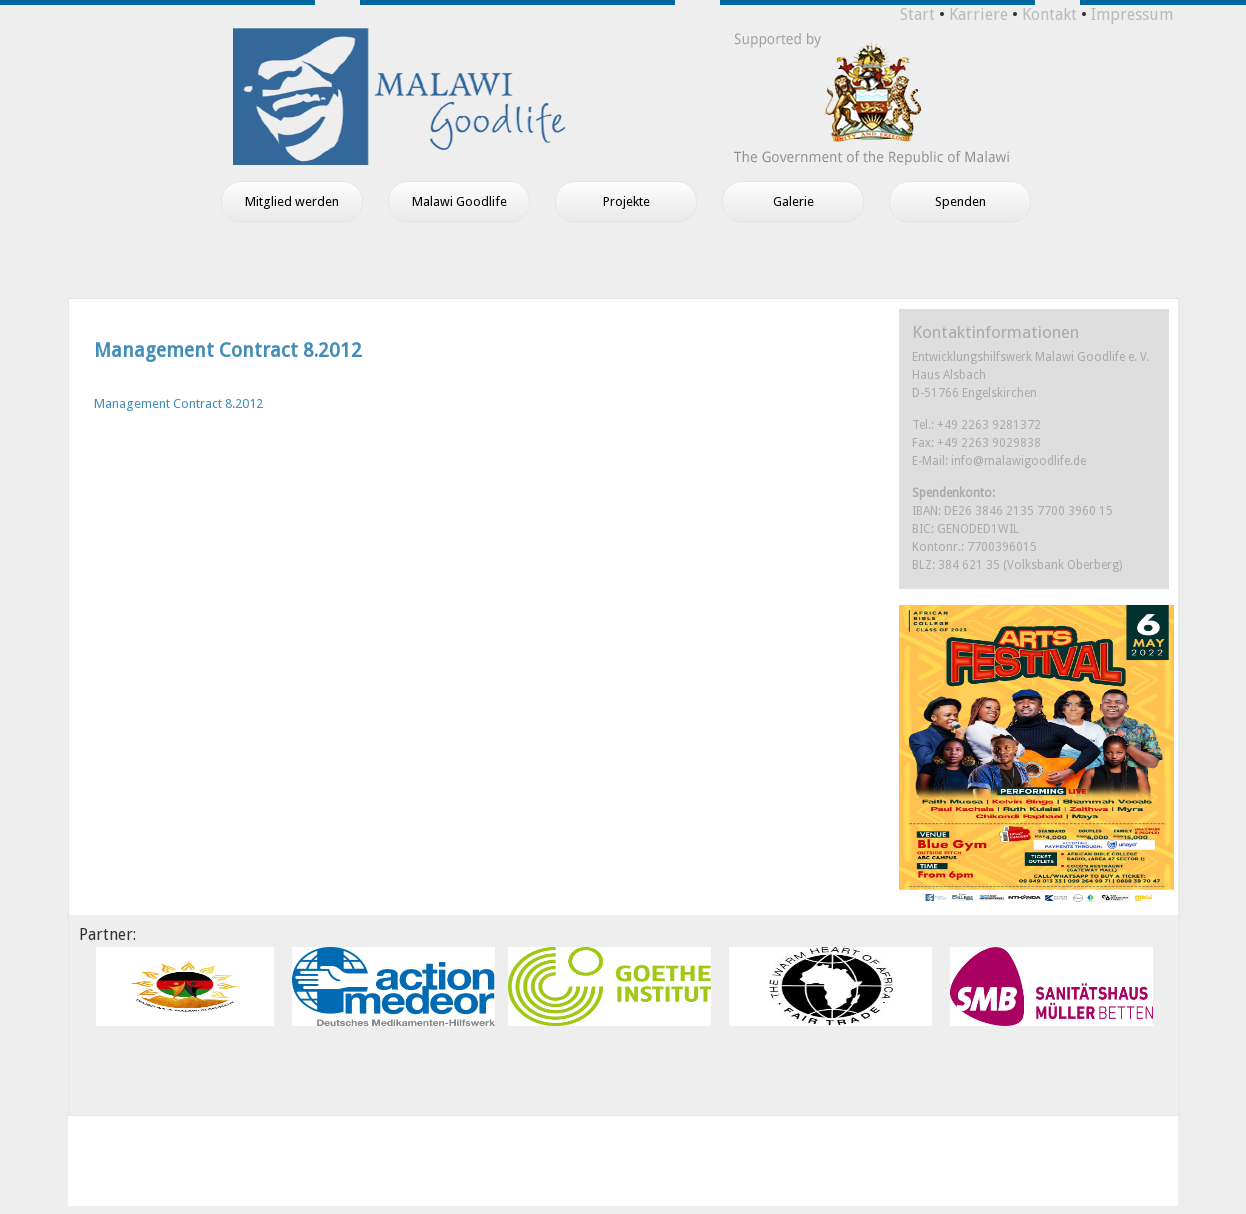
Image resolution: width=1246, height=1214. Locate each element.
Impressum (1132, 14)
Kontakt (1049, 14)
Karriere (978, 14)
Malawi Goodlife (459, 201)
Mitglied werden (292, 201)
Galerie (793, 201)
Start (917, 14)
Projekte (626, 201)
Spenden (960, 201)
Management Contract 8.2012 (228, 350)
